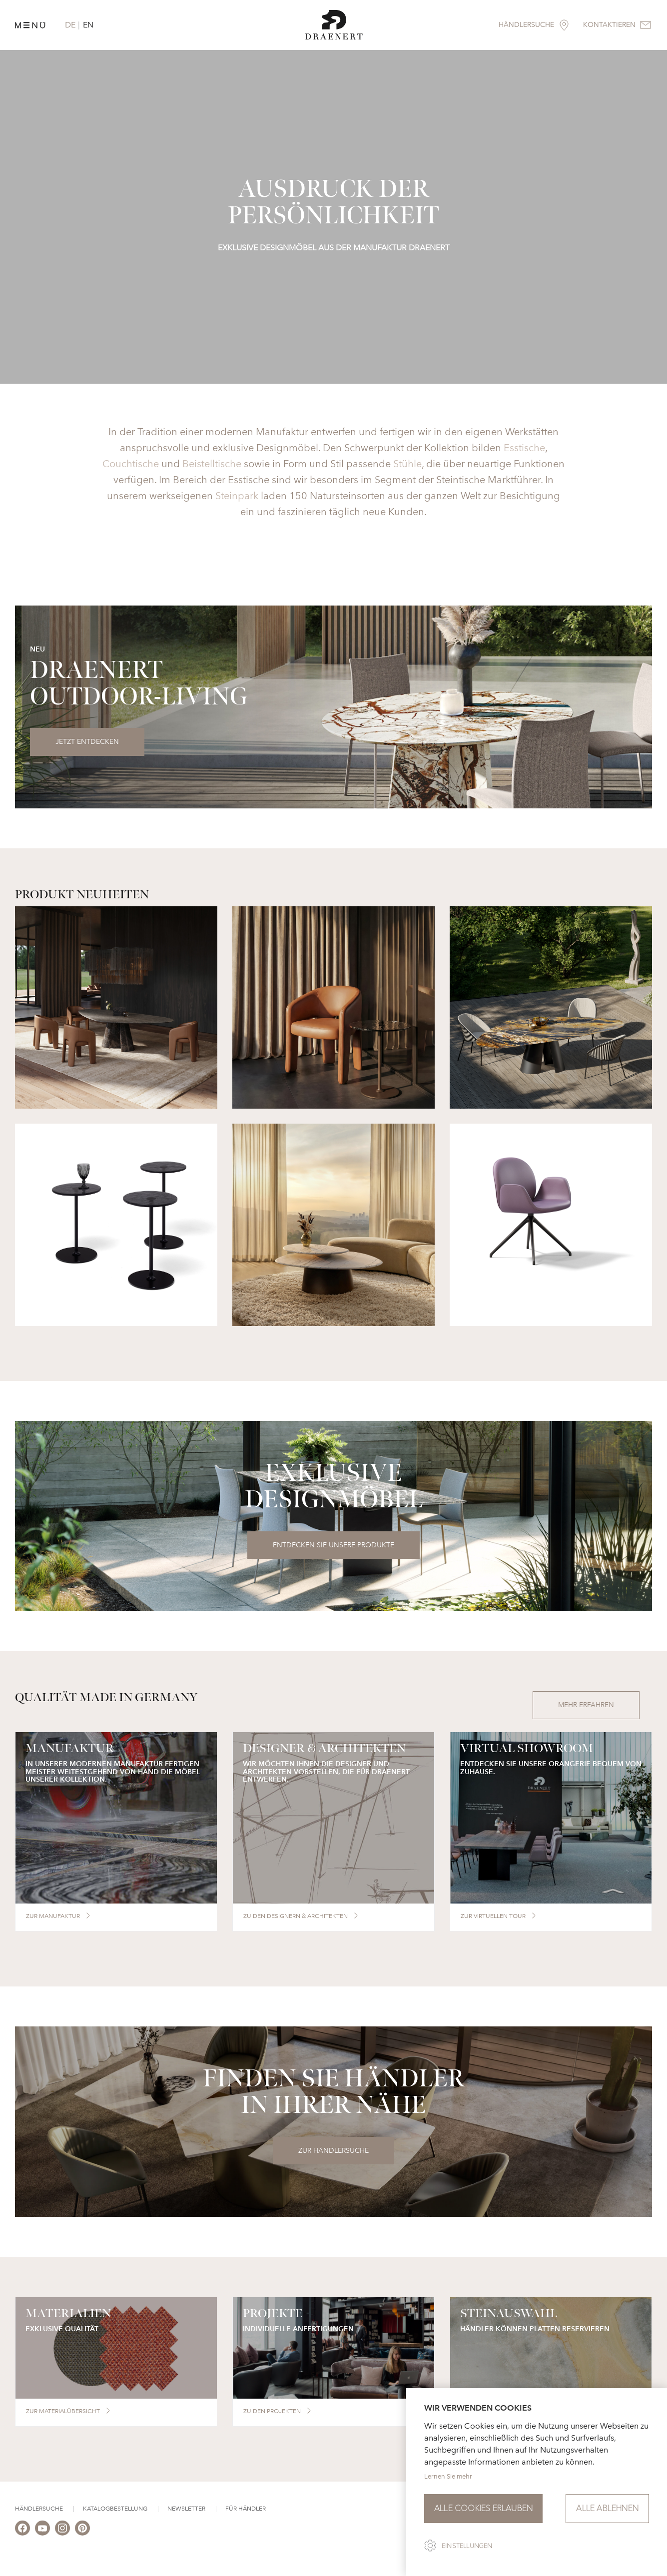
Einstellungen (467, 2546)
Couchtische (130, 464)
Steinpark (236, 496)
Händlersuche (39, 2508)
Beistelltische (211, 464)
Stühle (407, 464)
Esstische (524, 448)
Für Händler (245, 2508)
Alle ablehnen (607, 2508)
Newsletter (186, 2508)
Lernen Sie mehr (448, 2476)
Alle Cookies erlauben (483, 2508)
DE (70, 24)
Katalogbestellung (115, 2508)
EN (88, 24)
